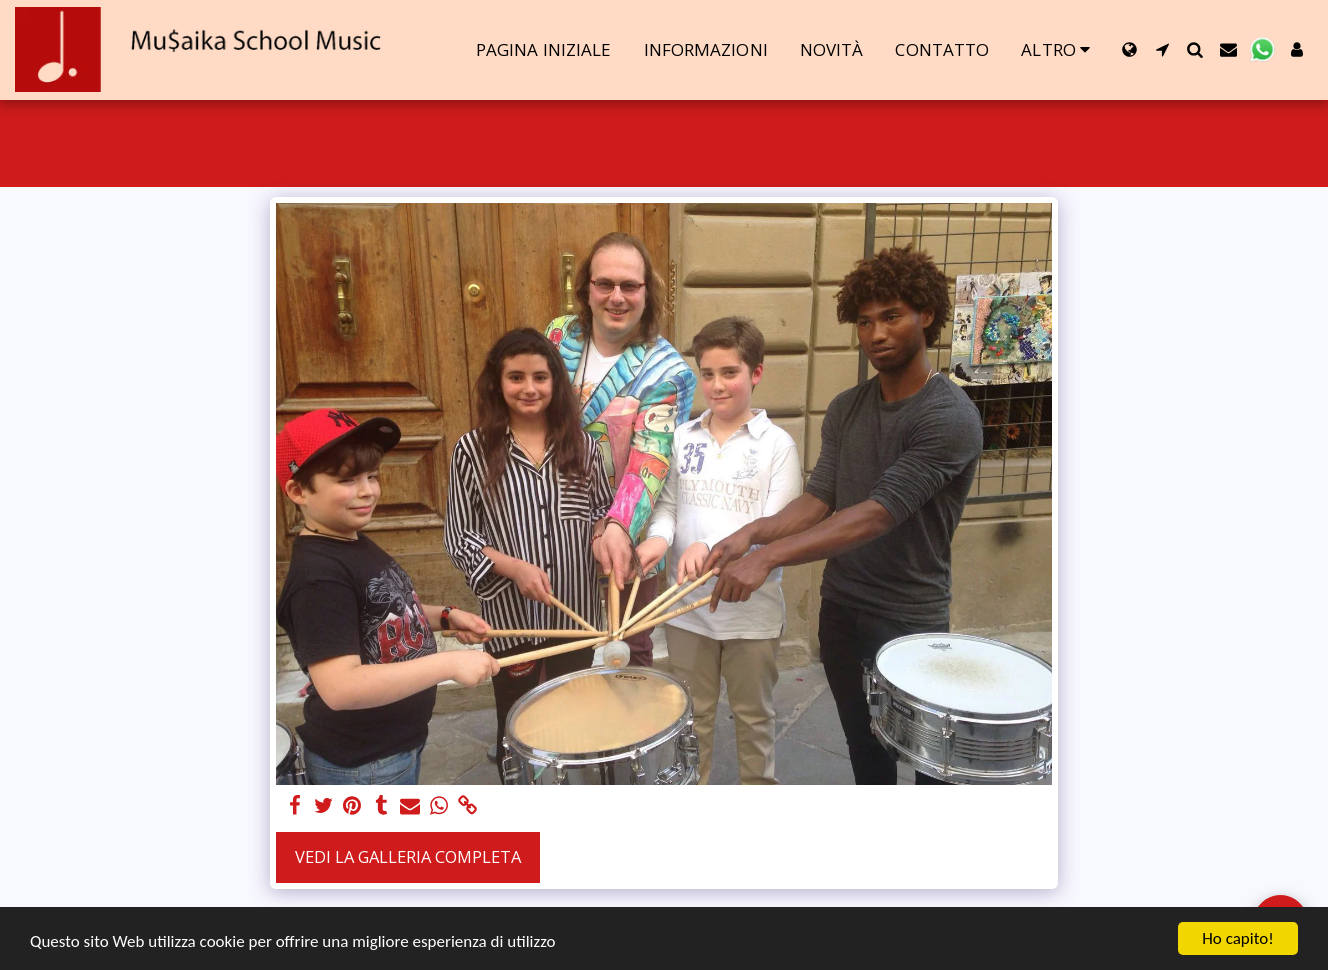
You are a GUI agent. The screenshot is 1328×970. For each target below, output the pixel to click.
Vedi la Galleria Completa (408, 856)
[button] (1162, 49)
